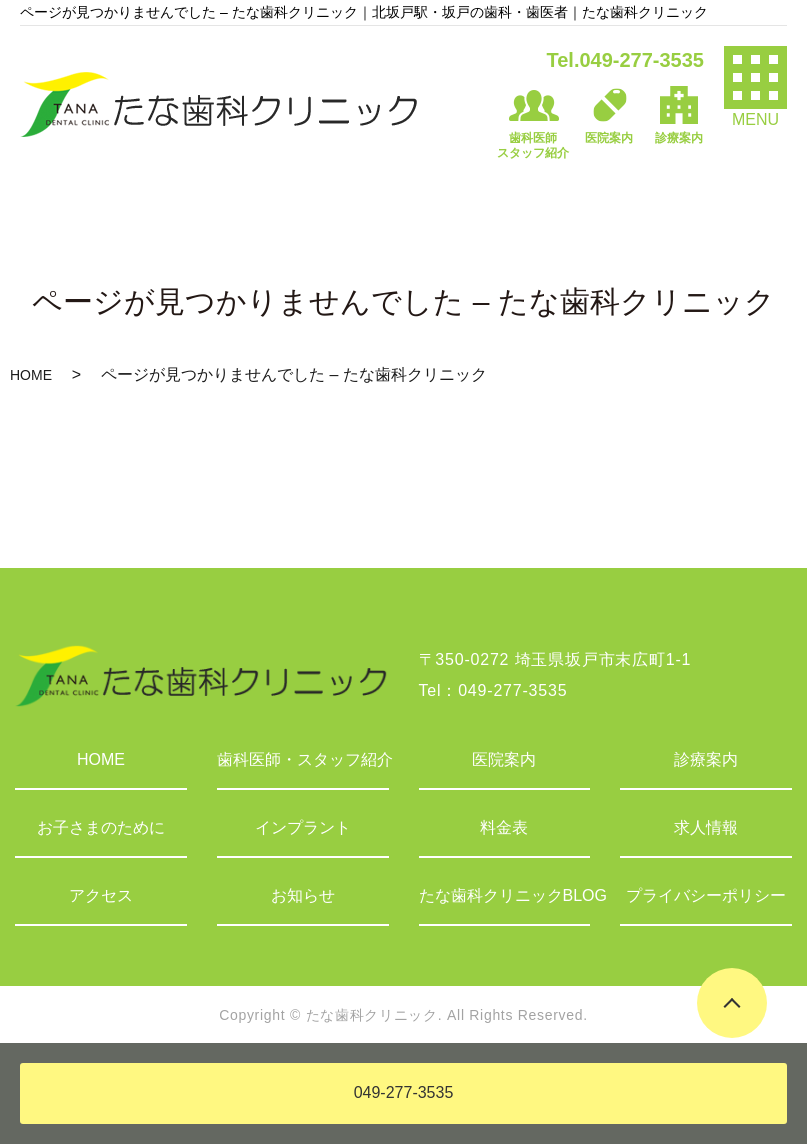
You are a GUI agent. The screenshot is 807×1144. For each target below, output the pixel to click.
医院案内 (504, 759)
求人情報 (706, 827)
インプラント (303, 827)
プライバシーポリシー (706, 895)
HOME (31, 375)
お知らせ (303, 895)
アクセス (101, 895)
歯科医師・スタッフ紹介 (303, 759)
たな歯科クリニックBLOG (505, 895)
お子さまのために (101, 827)
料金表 (504, 827)
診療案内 (706, 759)
